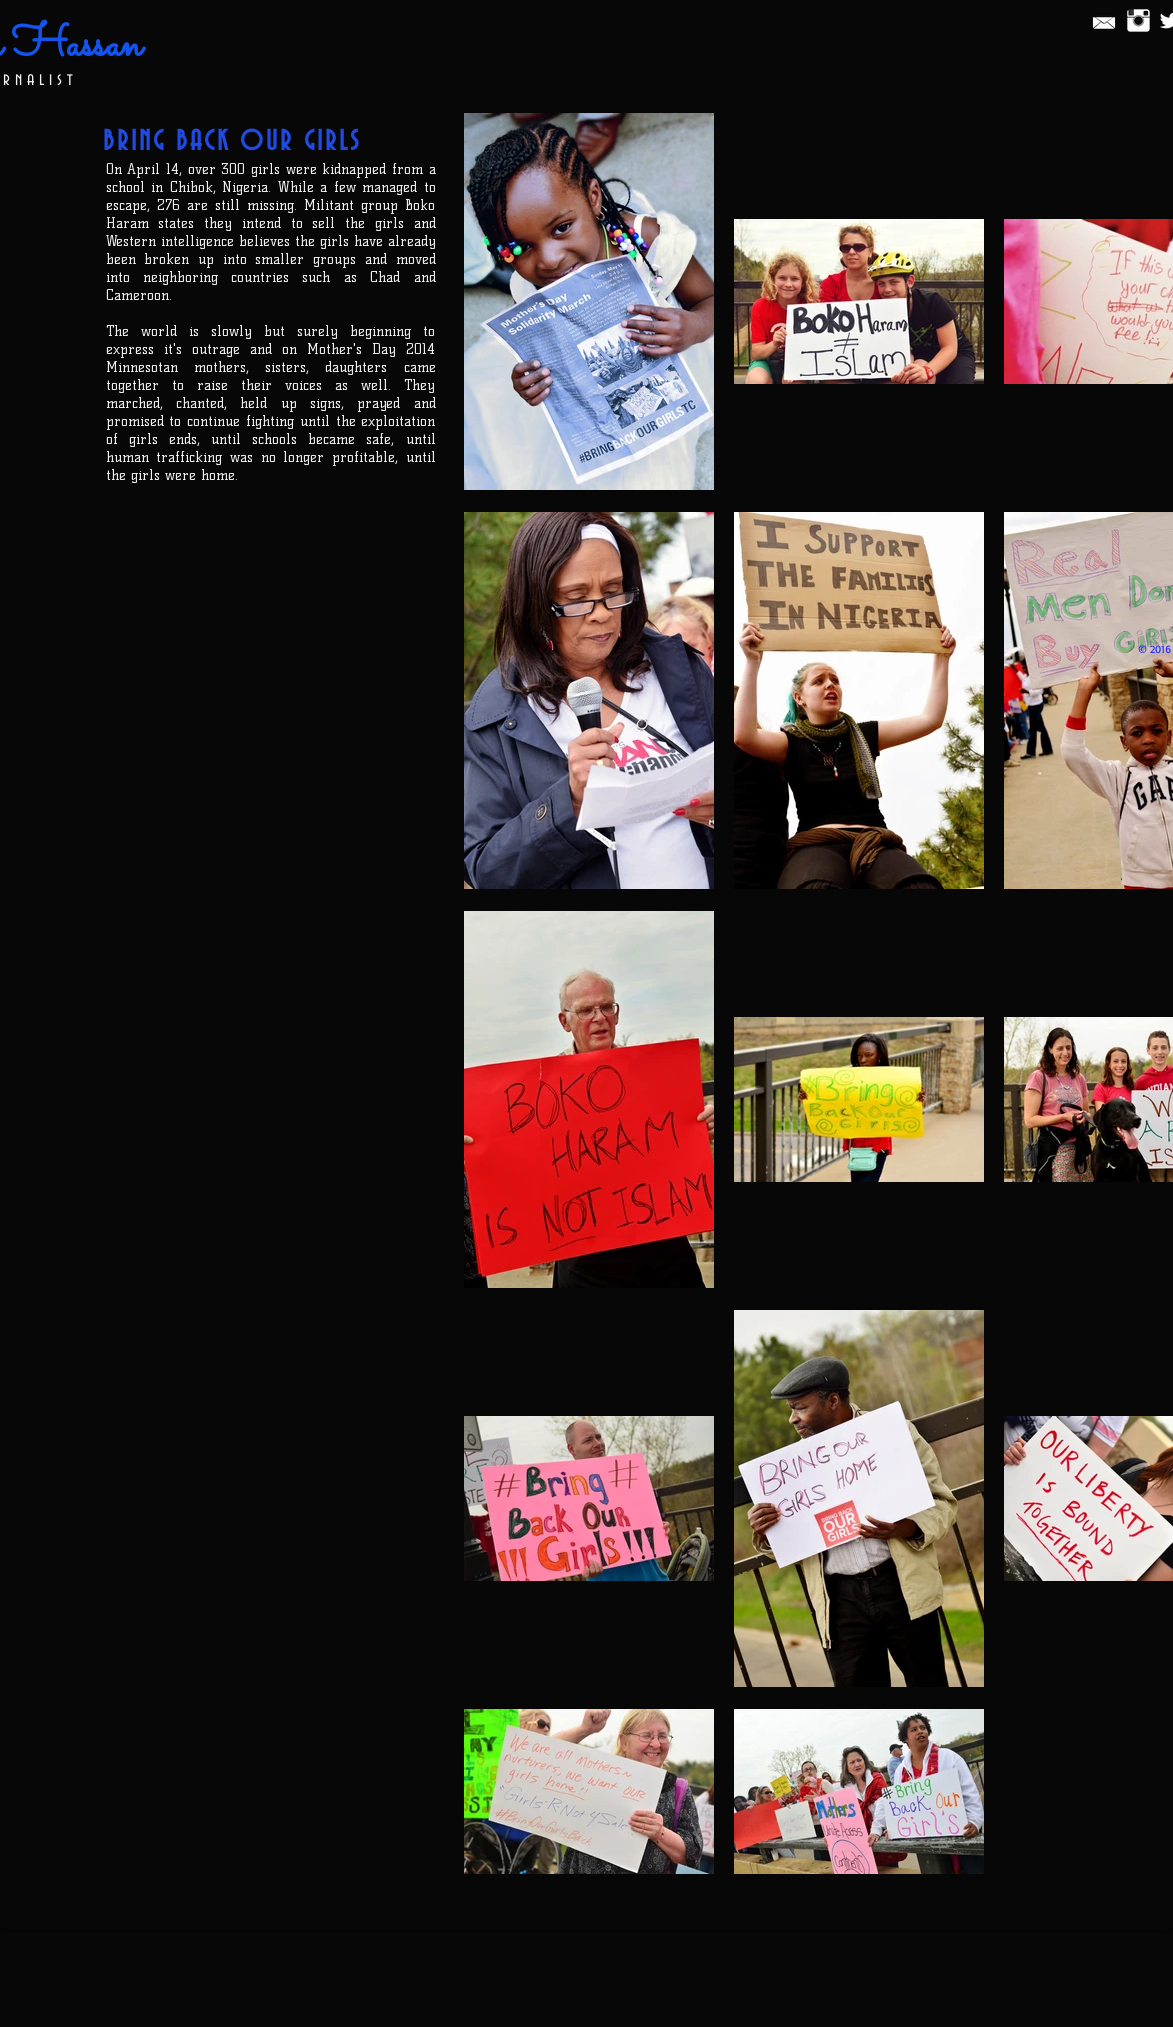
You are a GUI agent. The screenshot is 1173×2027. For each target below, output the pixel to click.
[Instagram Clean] (1138, 20)
